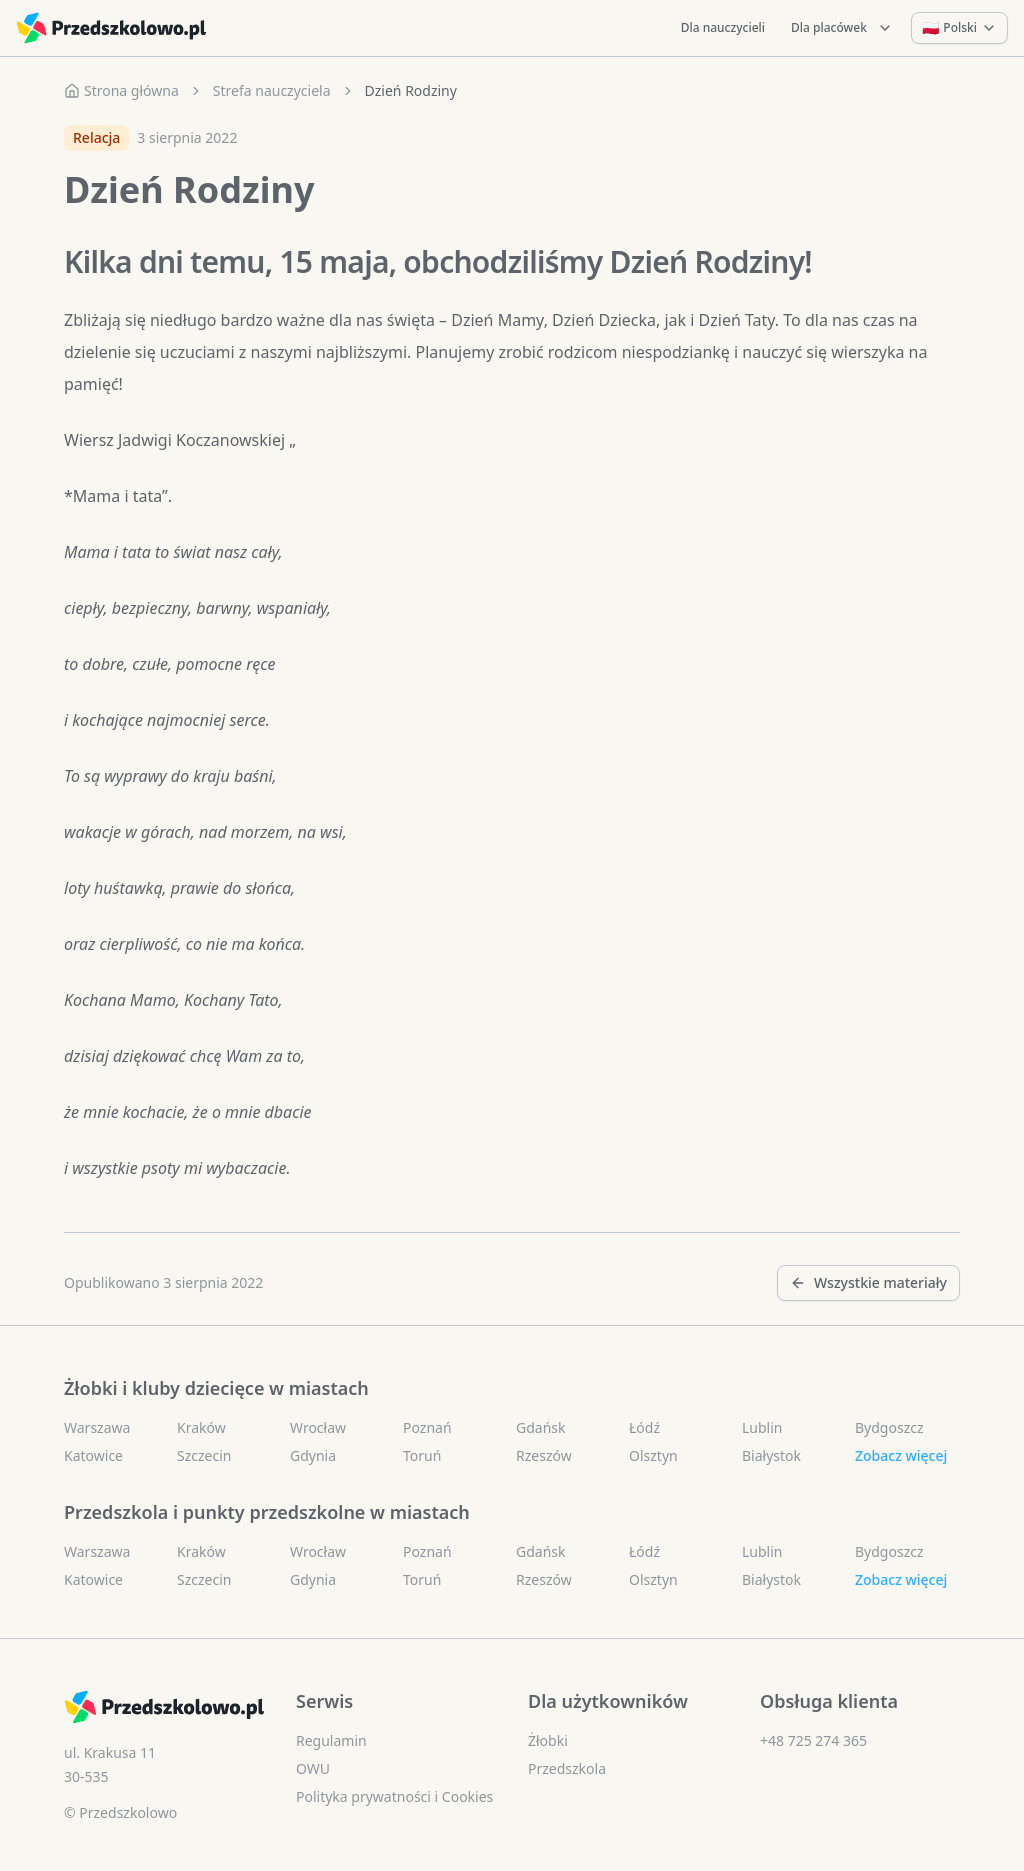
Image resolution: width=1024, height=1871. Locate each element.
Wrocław (318, 1427)
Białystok (771, 1455)
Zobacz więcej (901, 1455)
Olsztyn (653, 1455)
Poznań (427, 1427)
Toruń (422, 1455)
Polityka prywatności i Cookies (394, 1796)
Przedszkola (567, 1768)
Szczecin (204, 1455)
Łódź (644, 1427)
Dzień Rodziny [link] (411, 90)
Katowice (93, 1455)
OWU (313, 1768)
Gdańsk (541, 1427)
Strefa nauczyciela (272, 90)
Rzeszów (544, 1455)
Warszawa (97, 1427)
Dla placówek (842, 27)
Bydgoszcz (889, 1427)
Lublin (762, 1427)
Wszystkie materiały (868, 1282)
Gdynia (313, 1455)
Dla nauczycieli (723, 27)
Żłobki (548, 1740)
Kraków (201, 1427)
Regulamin (331, 1740)
